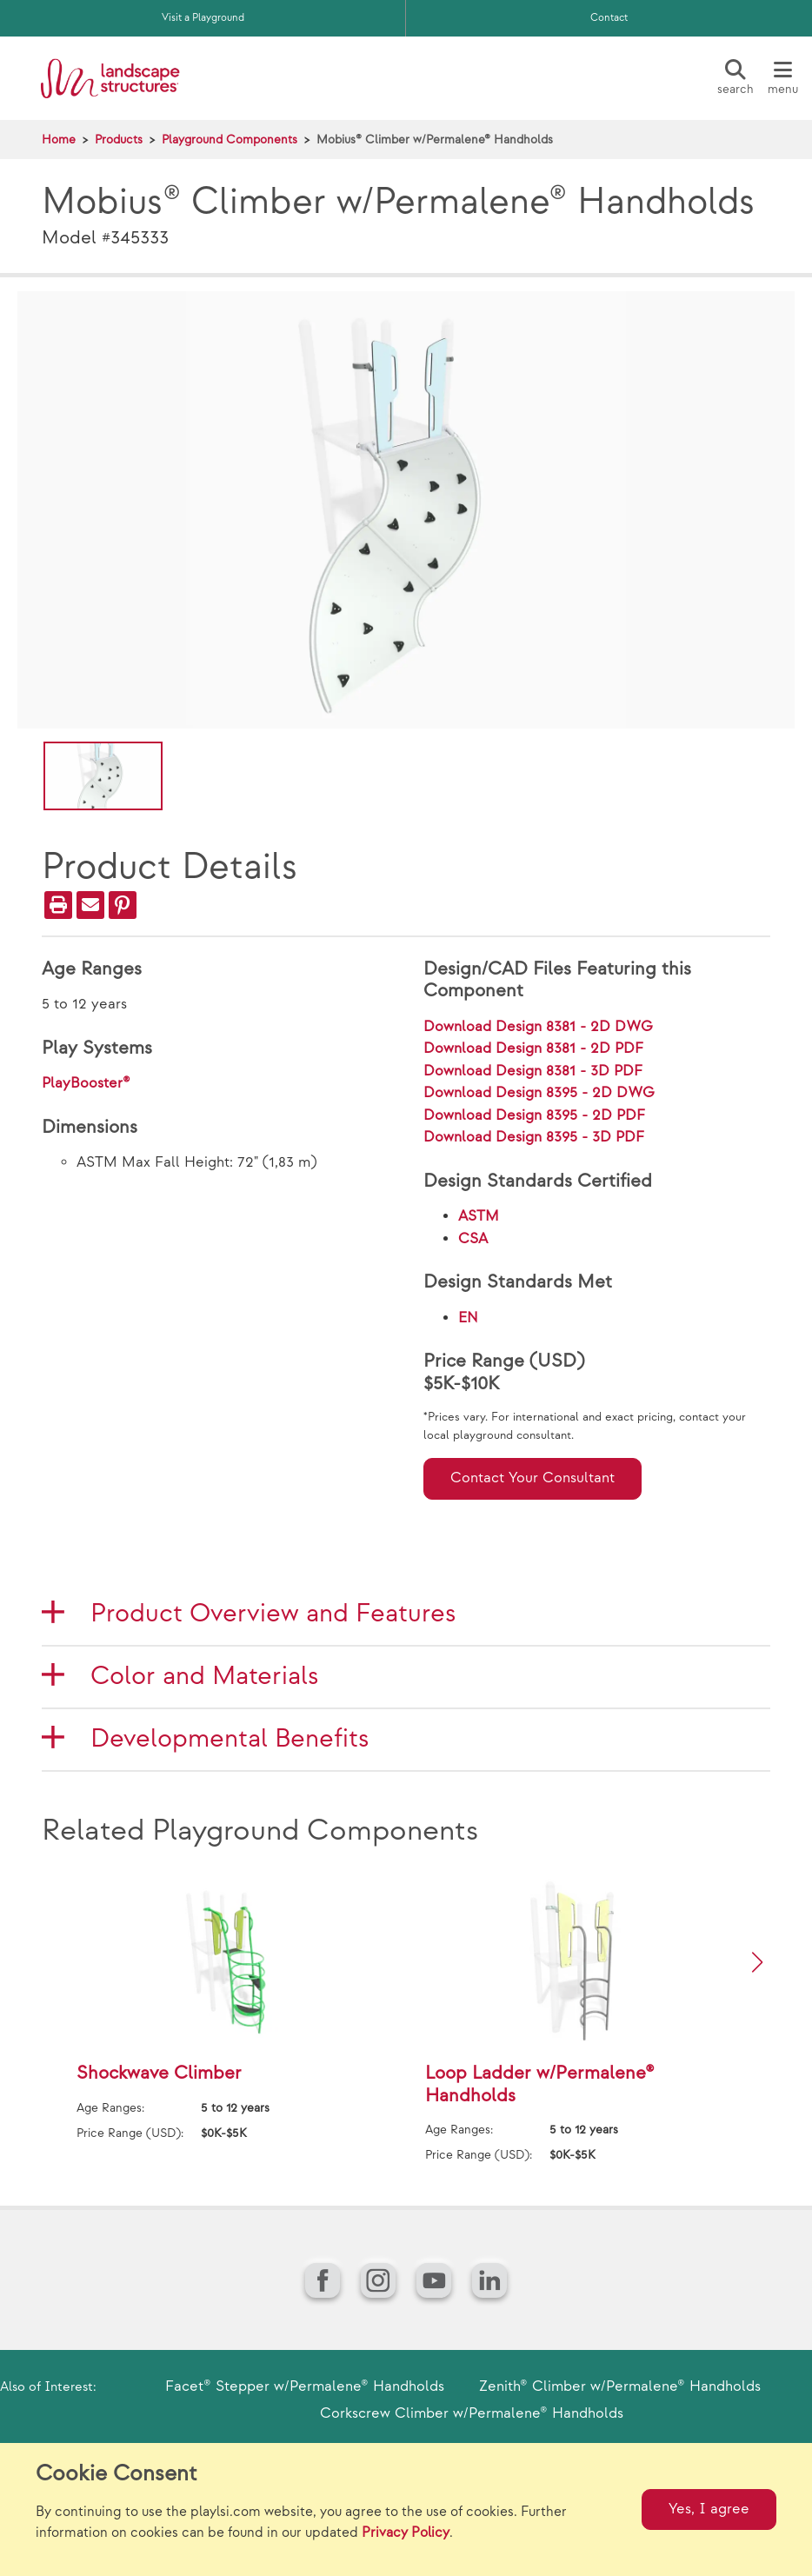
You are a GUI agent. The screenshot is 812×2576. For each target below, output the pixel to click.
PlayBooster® (86, 1083)
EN (468, 1318)
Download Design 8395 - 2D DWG (539, 1093)
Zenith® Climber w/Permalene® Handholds (620, 2386)
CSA (473, 1239)
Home (59, 139)
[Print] (58, 905)
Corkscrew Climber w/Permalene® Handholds (471, 2413)
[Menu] (782, 78)
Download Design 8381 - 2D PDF (533, 1048)
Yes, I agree (709, 2509)
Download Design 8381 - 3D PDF (532, 1071)
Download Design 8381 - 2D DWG (538, 1026)
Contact (609, 17)
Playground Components (229, 139)
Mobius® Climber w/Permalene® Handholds (434, 139)
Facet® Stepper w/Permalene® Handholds (304, 2386)
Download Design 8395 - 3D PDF (533, 1137)
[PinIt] (122, 905)
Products (119, 139)
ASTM (478, 1216)
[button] (757, 1962)
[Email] (90, 905)
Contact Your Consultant (532, 1478)
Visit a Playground (203, 17)
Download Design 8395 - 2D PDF (534, 1115)
